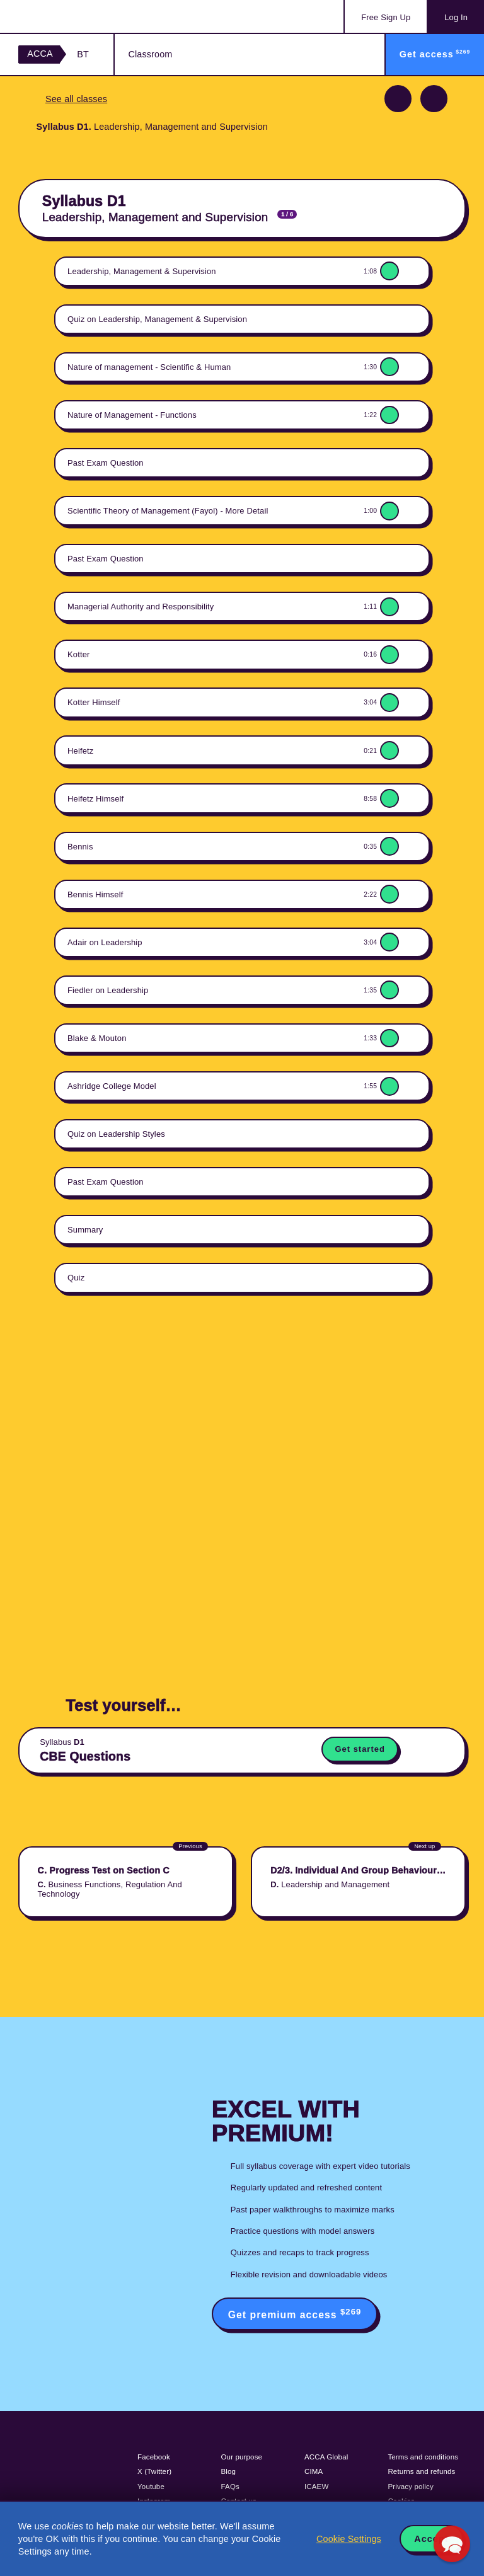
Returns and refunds (421, 2471)
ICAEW (316, 2486)
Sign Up (385, 17)
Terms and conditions (423, 2457)
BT (83, 54)
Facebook (153, 2457)
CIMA (313, 2471)
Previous (398, 98)
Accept (431, 2539)
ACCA (40, 54)
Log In (456, 17)
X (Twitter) (154, 2471)
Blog (228, 2471)
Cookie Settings (348, 2539)
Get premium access (295, 2313)
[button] (451, 2543)
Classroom (150, 54)
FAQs (230, 2486)
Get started (359, 1749)
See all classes (76, 99)
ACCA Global (326, 2457)
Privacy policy (410, 2486)
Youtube (150, 2486)
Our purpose (242, 2457)
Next (433, 98)
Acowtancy (69, 16)
